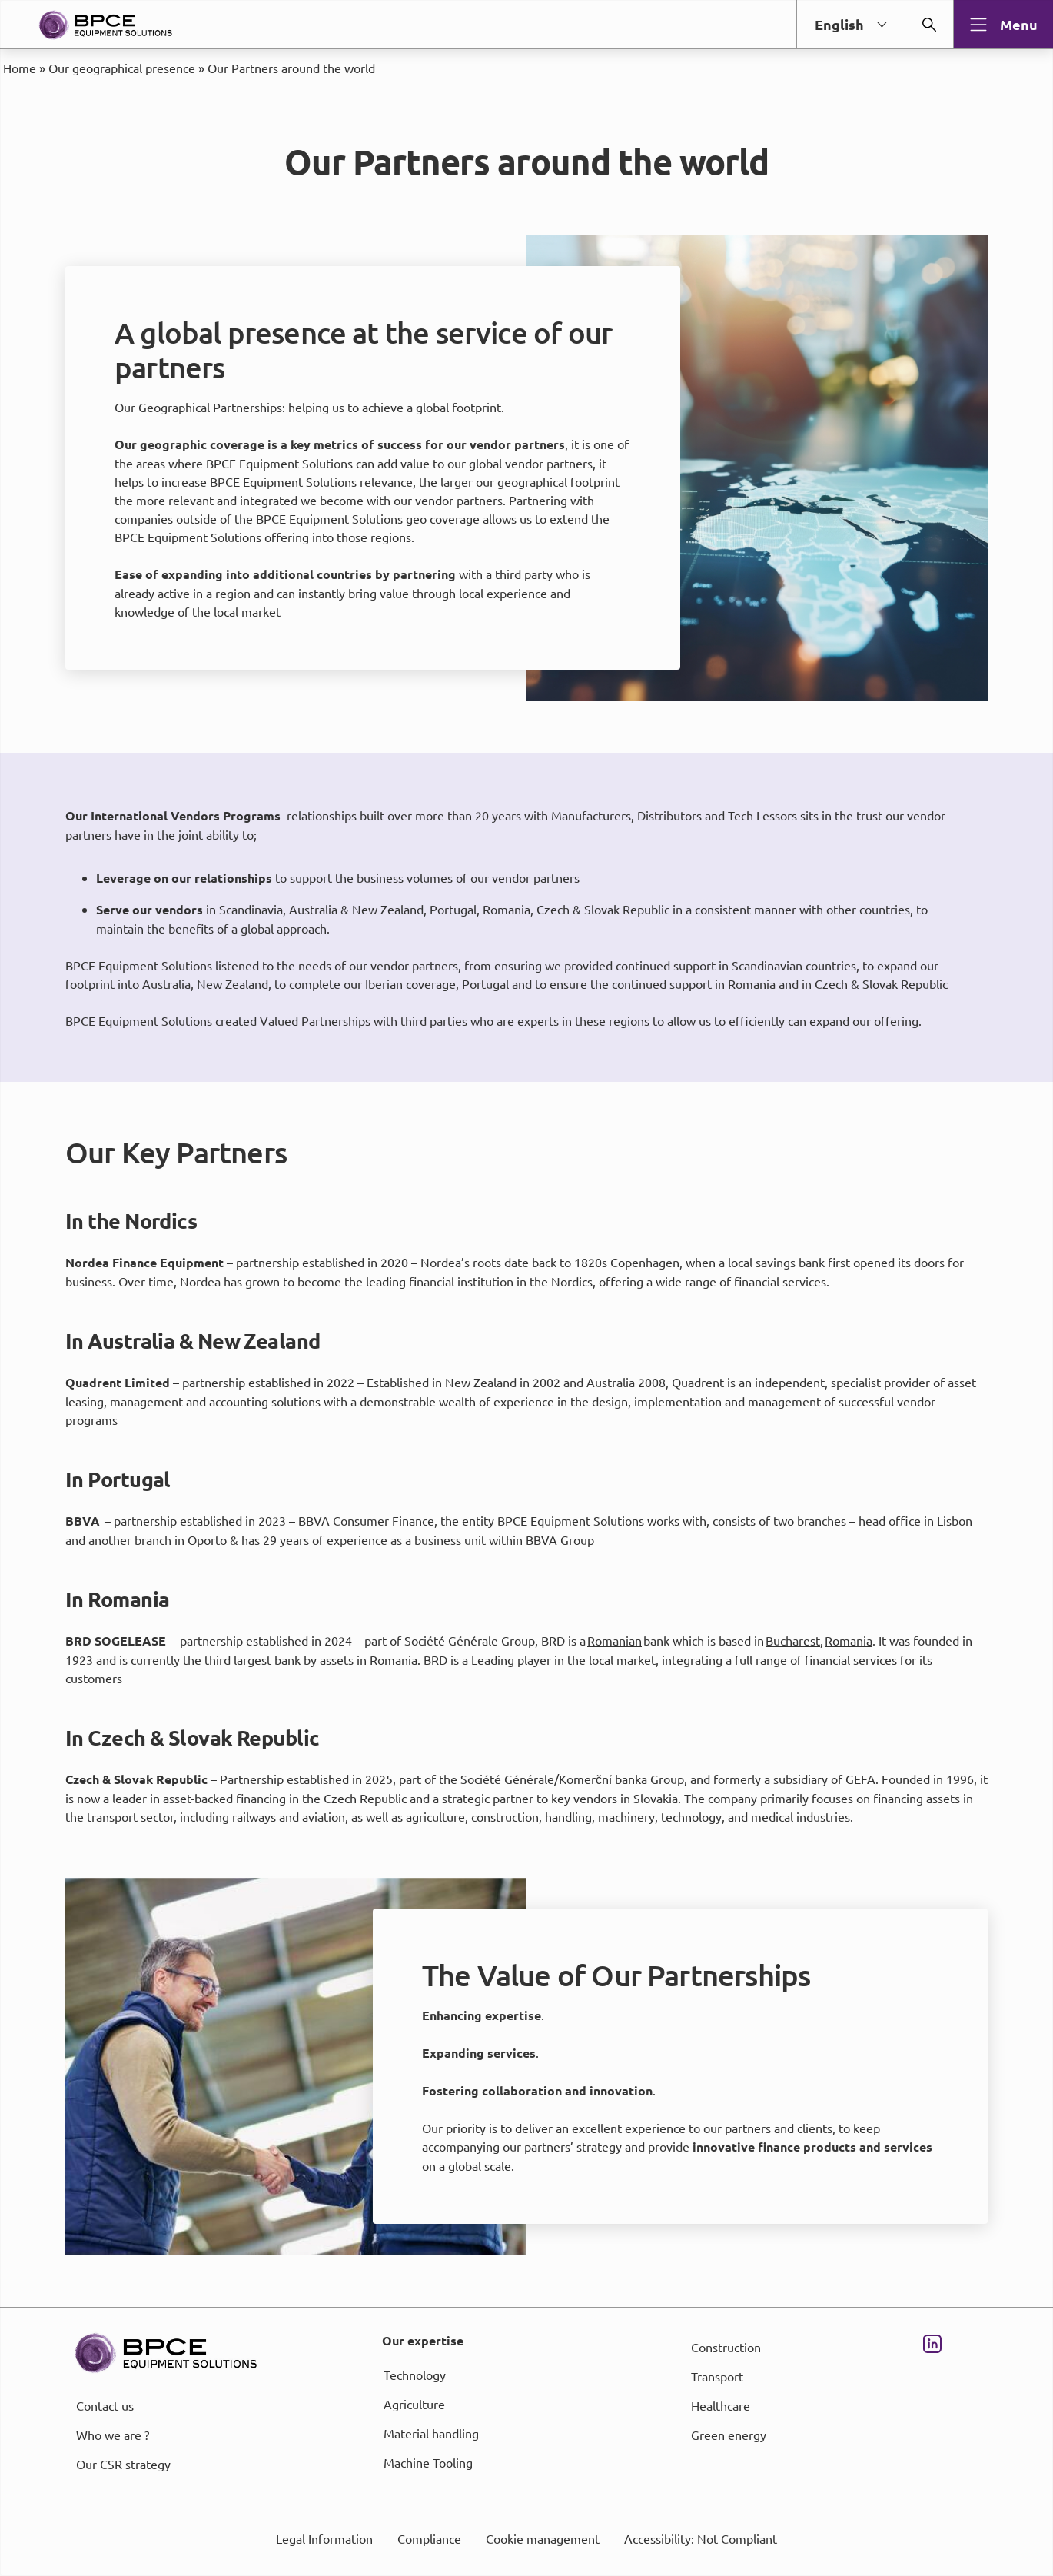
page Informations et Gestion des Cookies (557, 1343)
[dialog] (526, 1288)
